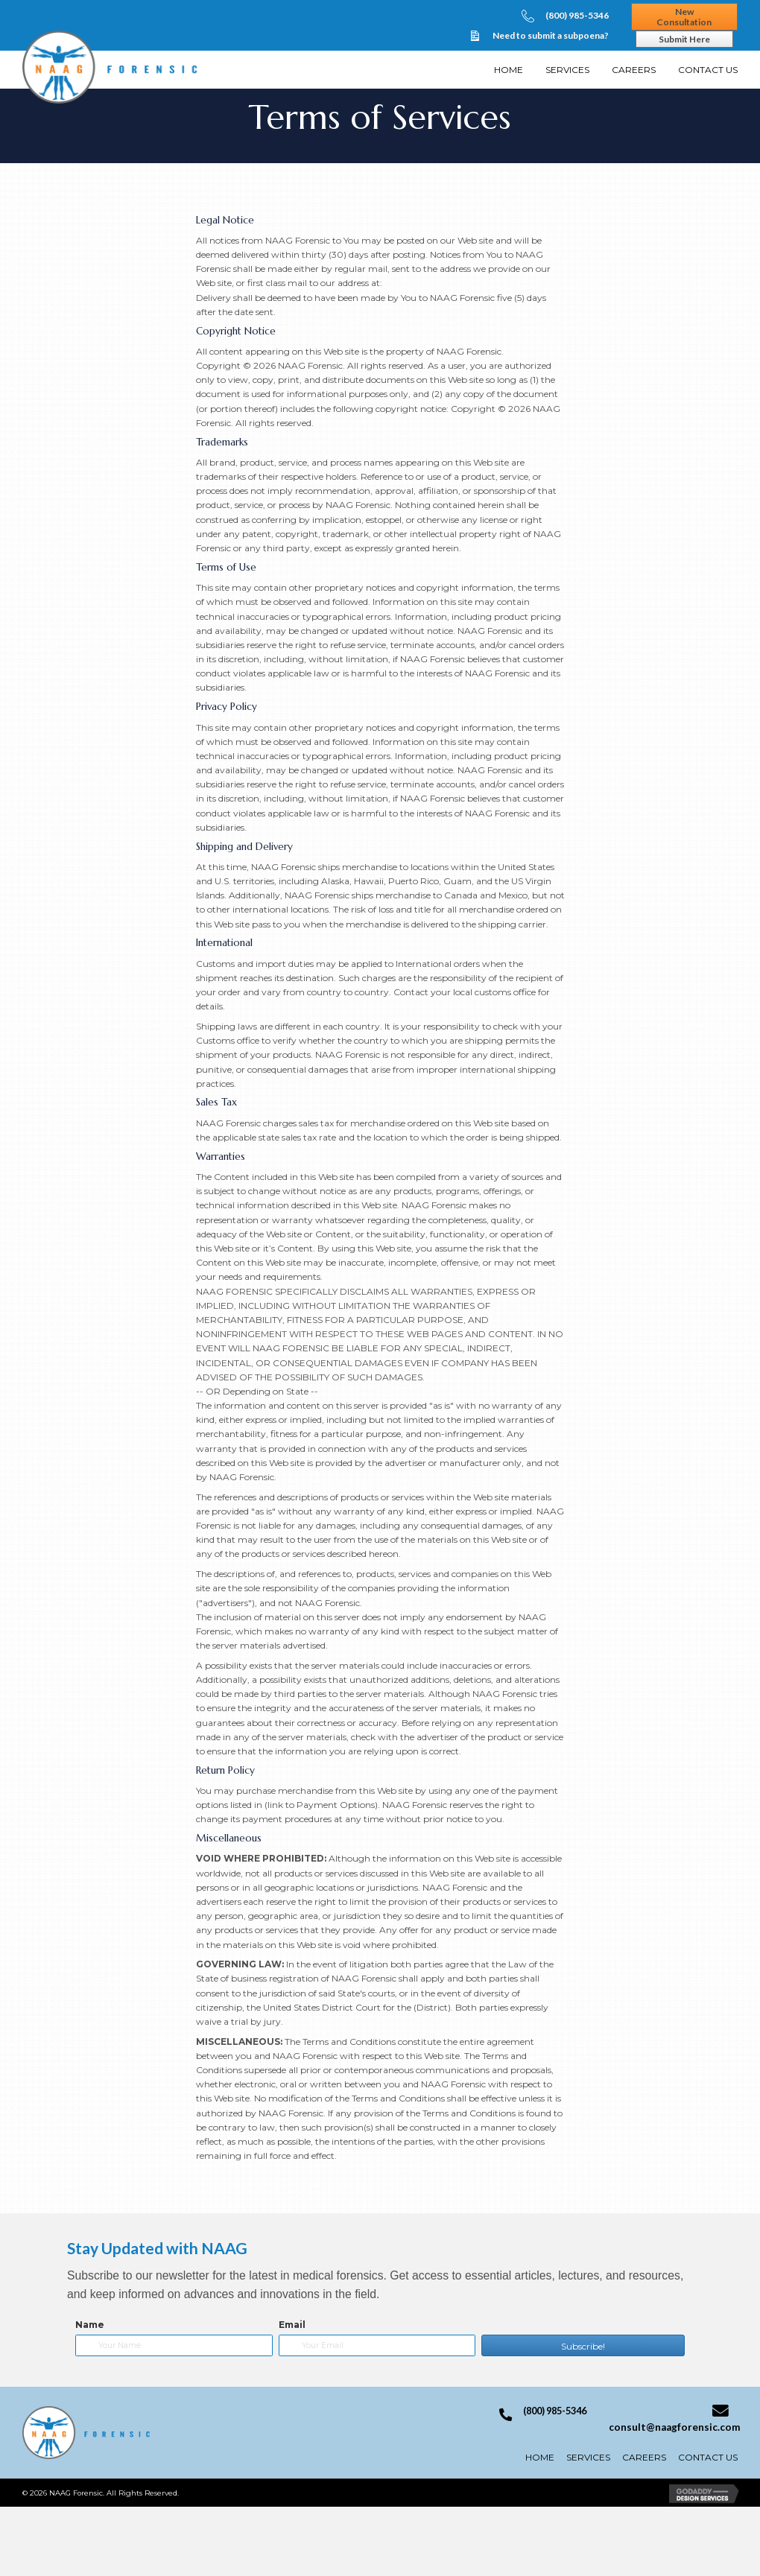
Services (588, 2457)
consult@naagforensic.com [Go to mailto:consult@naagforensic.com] (674, 2427)
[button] (582, 2345)
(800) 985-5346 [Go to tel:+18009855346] (577, 15)
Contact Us (708, 2457)
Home (539, 2457)
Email (292, 2324)
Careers (644, 2457)
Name (89, 2324)
